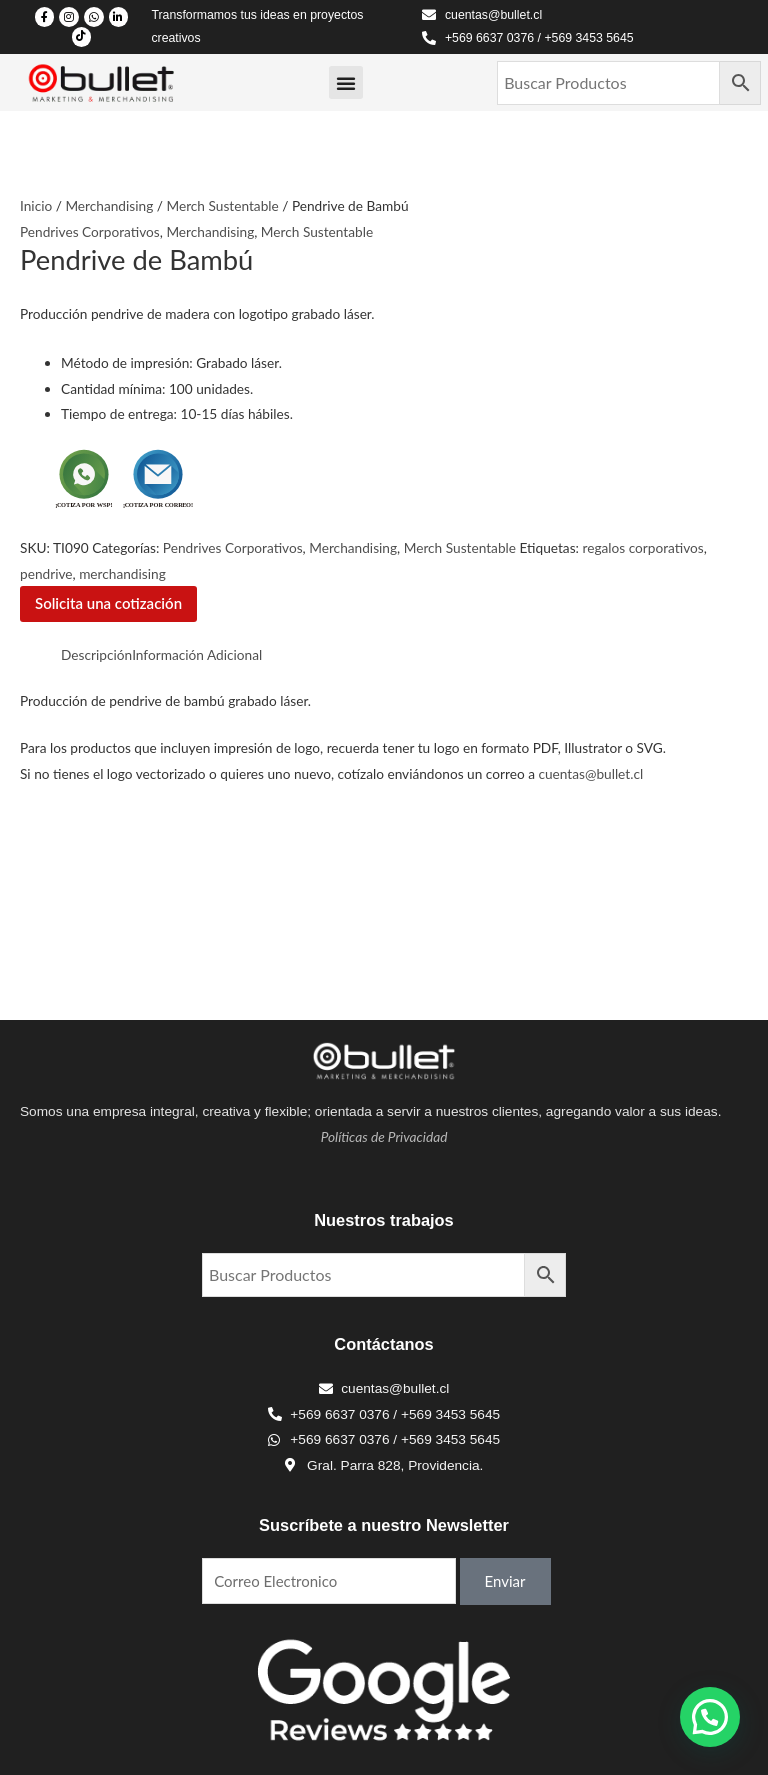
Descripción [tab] (96, 654)
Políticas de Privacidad (384, 1136)
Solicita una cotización (108, 603)
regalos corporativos (642, 547)
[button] (710, 1717)
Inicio (36, 205)
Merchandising (109, 205)
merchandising (122, 573)
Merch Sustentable (222, 205)
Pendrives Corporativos (90, 231)
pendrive (46, 573)
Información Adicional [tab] (197, 654)
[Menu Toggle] (346, 83)
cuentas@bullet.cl (590, 773)
